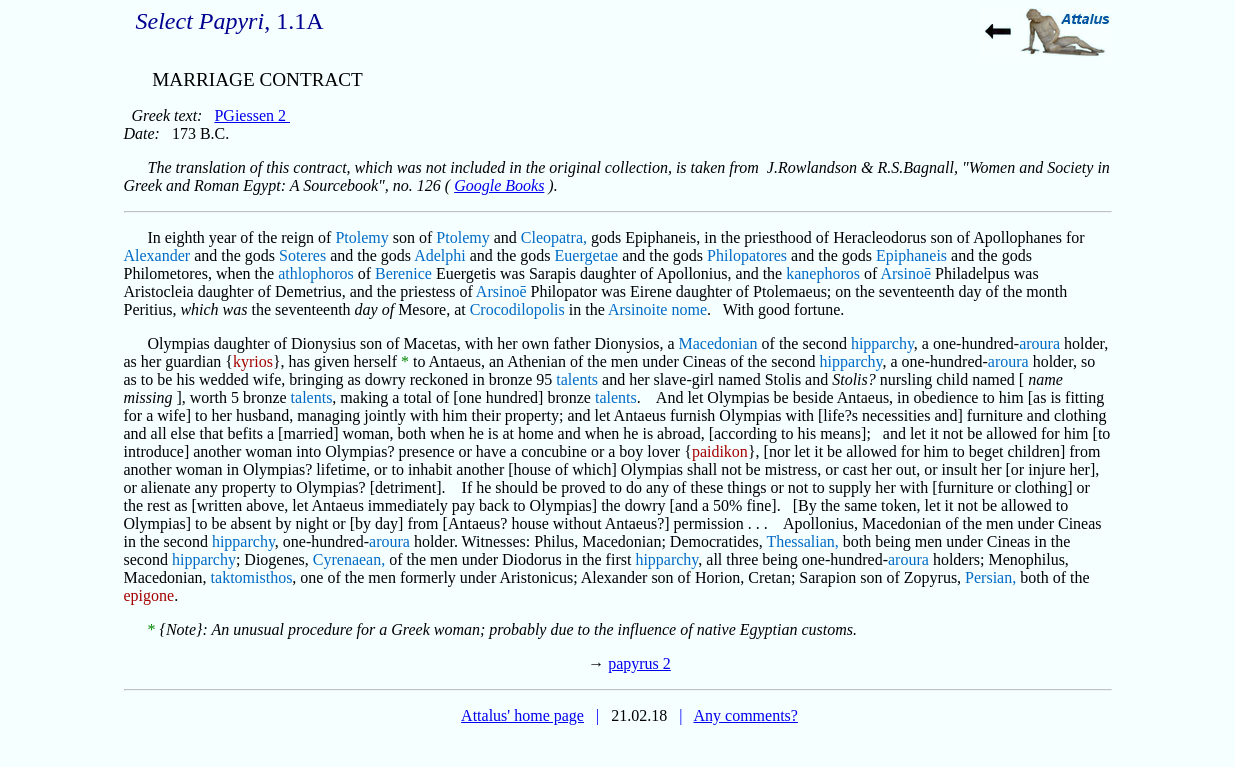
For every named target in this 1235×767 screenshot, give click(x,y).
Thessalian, (802, 541)
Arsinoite (638, 309)
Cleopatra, (554, 237)
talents (577, 379)
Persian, (990, 577)
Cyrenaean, (349, 559)
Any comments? (745, 715)
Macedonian (718, 343)
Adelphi (440, 255)
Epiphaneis (911, 255)
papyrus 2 (639, 663)
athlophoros (316, 273)
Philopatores (747, 255)
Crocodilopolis (517, 309)
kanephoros (823, 273)
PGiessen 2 (252, 115)
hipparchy (882, 343)
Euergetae (587, 255)
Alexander (157, 255)
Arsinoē (905, 273)
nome (689, 309)
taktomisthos (252, 577)
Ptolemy (361, 237)
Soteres (302, 255)
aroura (1039, 343)
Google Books (499, 185)
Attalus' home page (522, 715)
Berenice (403, 273)
